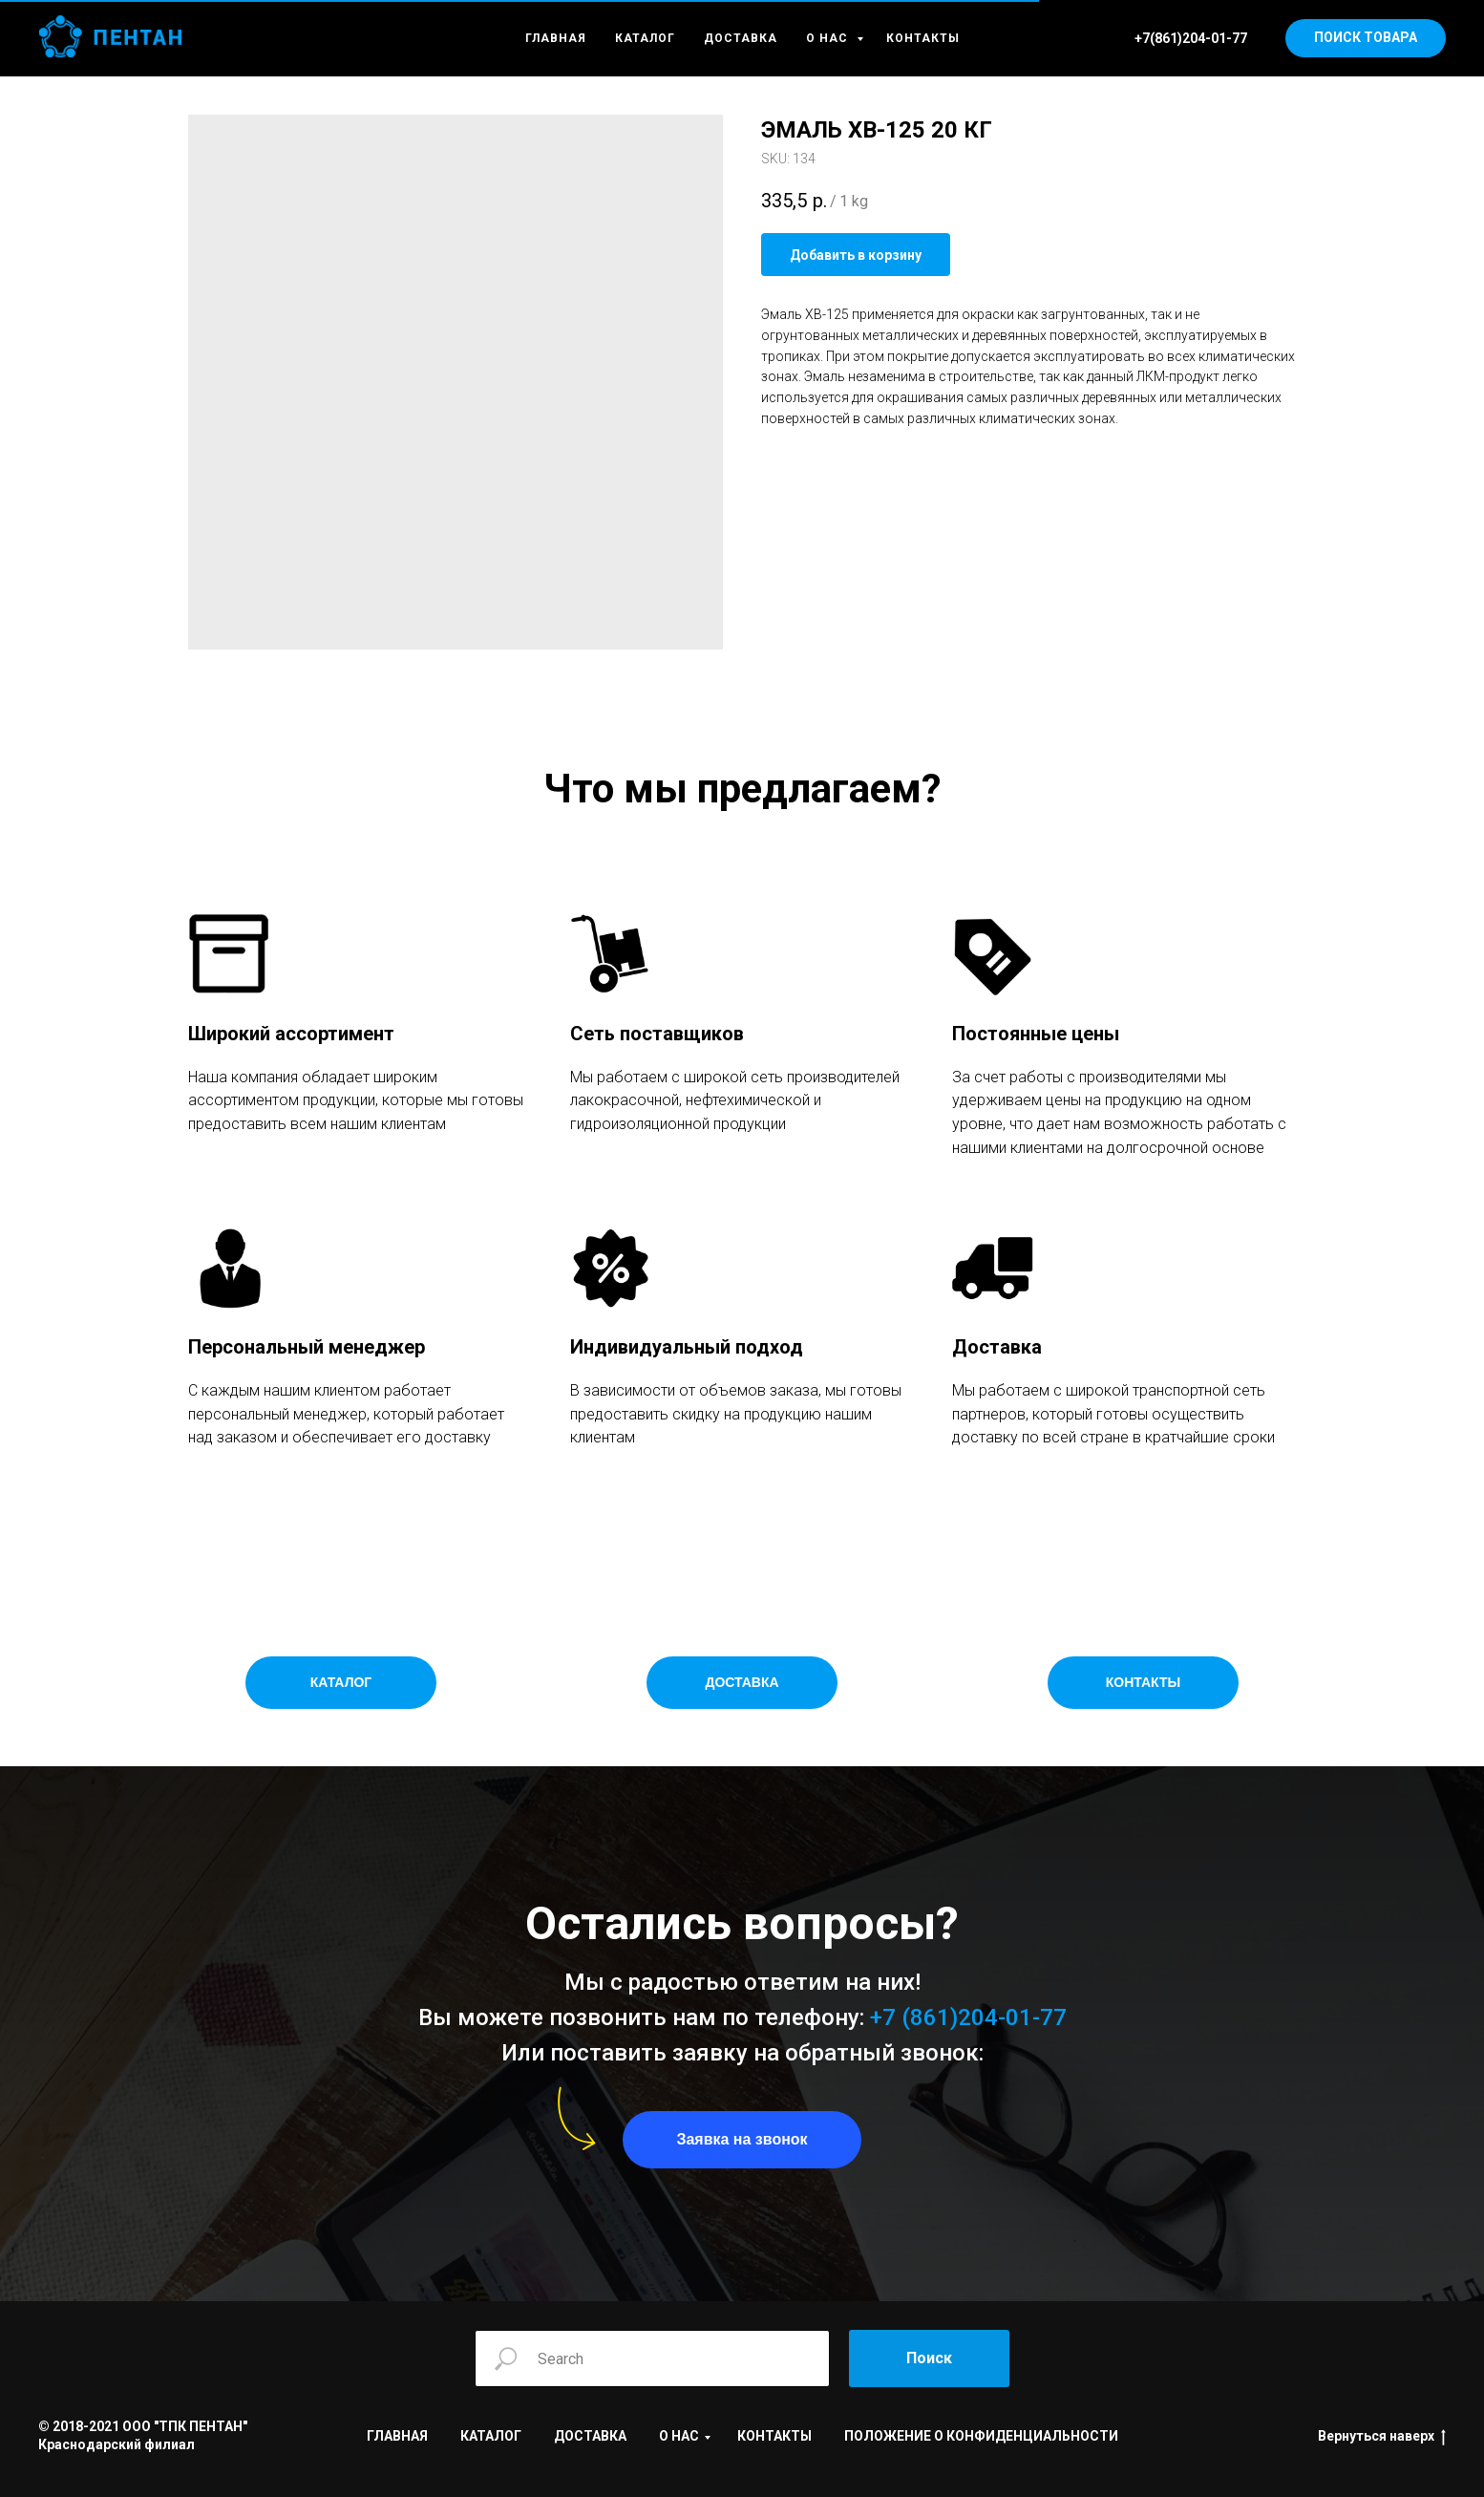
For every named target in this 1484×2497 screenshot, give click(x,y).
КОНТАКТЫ (923, 38)
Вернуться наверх (1382, 2436)
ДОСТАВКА (740, 38)
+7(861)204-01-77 (1190, 38)
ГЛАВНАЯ (555, 38)
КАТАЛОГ (645, 38)
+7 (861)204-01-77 (968, 2017)
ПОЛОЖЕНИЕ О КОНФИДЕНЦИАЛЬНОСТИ (981, 2436)
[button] (742, 2139)
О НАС (829, 38)
